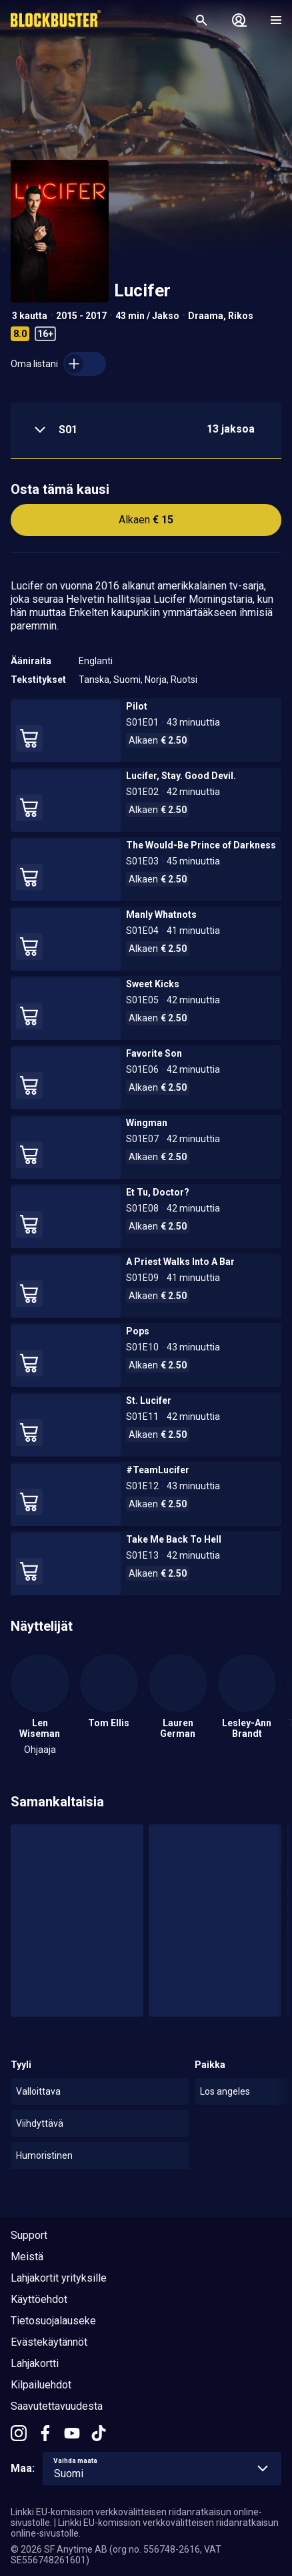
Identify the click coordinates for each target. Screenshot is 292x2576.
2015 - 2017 (81, 315)
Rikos (240, 315)
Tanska (94, 679)
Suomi (127, 679)
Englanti (96, 661)
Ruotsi (184, 679)
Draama (205, 315)
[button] (146, 431)
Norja (156, 679)
